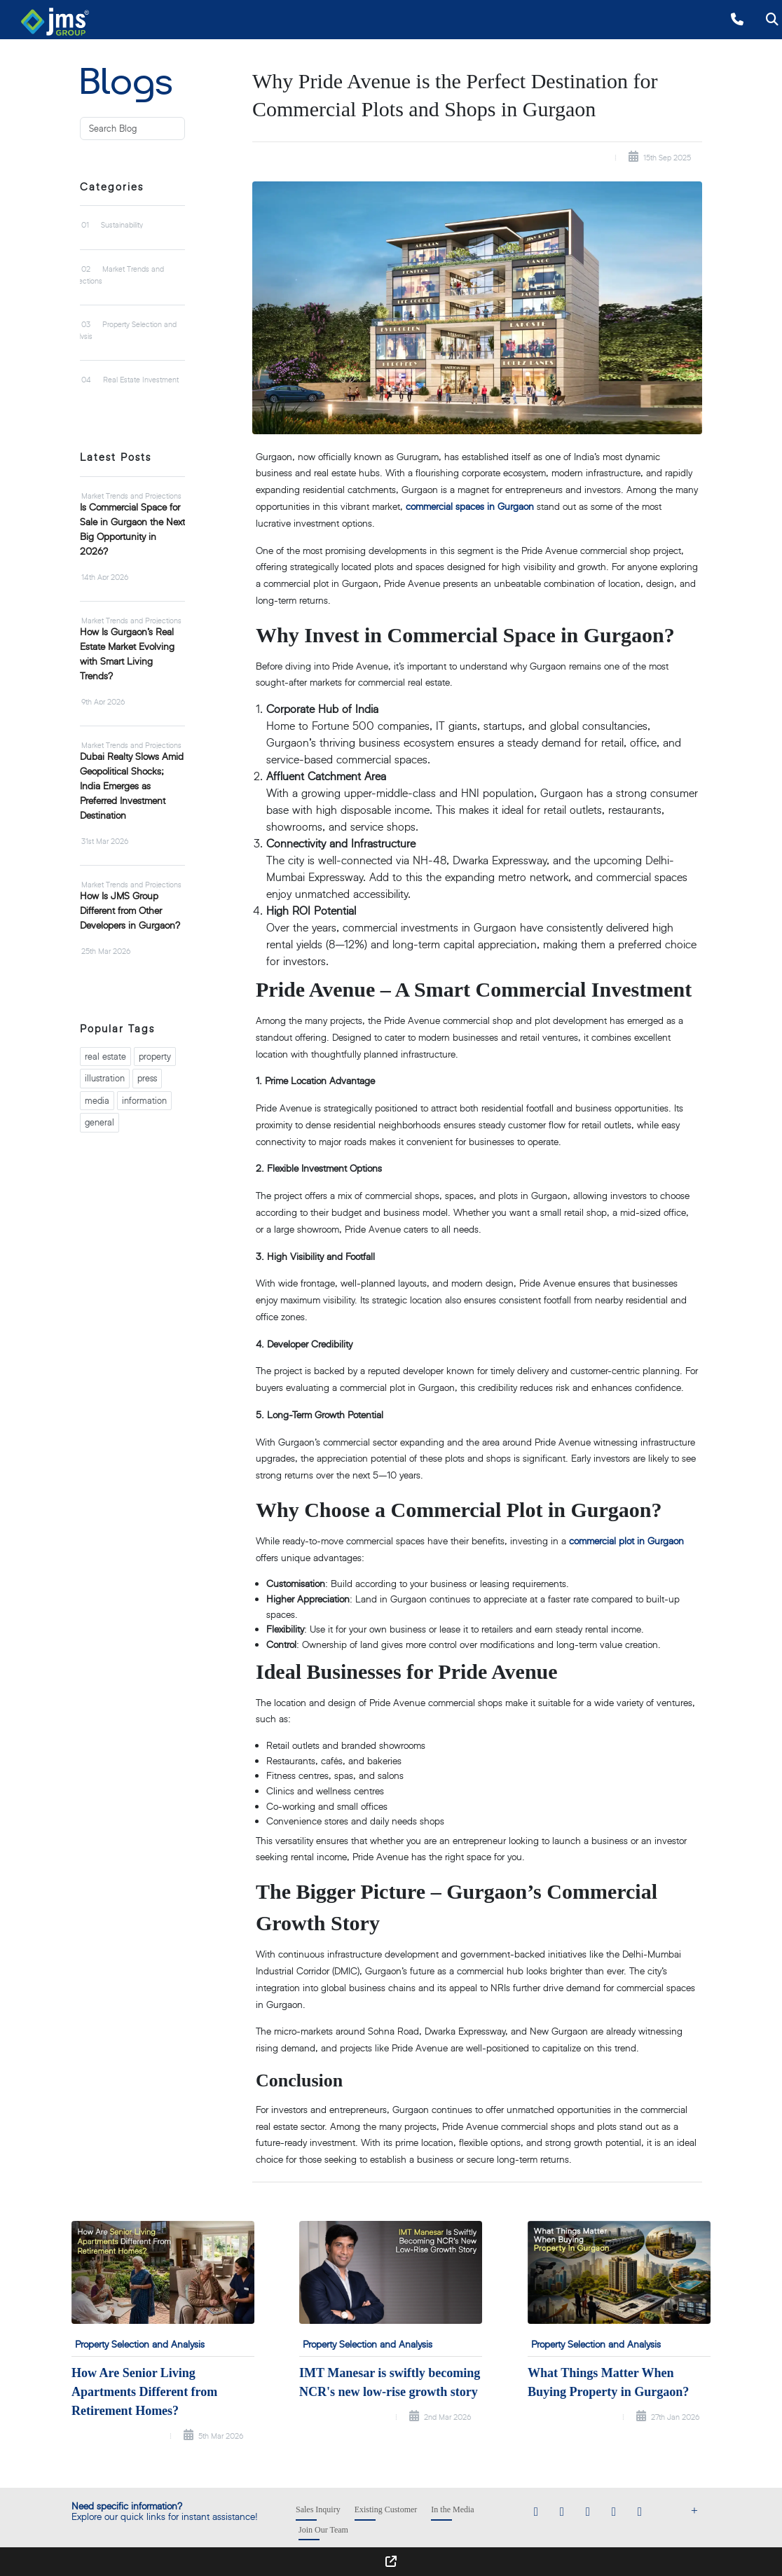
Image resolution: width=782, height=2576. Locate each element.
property (155, 1056)
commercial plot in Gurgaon (626, 1540)
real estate (105, 1056)
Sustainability (122, 225)
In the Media (452, 2509)
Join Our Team (323, 2530)
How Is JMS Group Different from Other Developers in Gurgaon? (130, 909)
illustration (105, 1077)
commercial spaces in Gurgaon (470, 506)
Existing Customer (386, 2509)
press (147, 1077)
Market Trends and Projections (131, 496)
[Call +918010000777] (737, 19)
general (99, 1122)
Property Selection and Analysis (140, 2344)
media (97, 1100)
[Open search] (772, 19)
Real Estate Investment (141, 380)
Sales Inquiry (318, 2509)
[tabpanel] (132, 725)
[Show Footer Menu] (696, 2510)
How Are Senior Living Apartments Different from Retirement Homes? (144, 2392)
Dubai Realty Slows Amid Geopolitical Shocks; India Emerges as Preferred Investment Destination (132, 784)
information (144, 1100)
